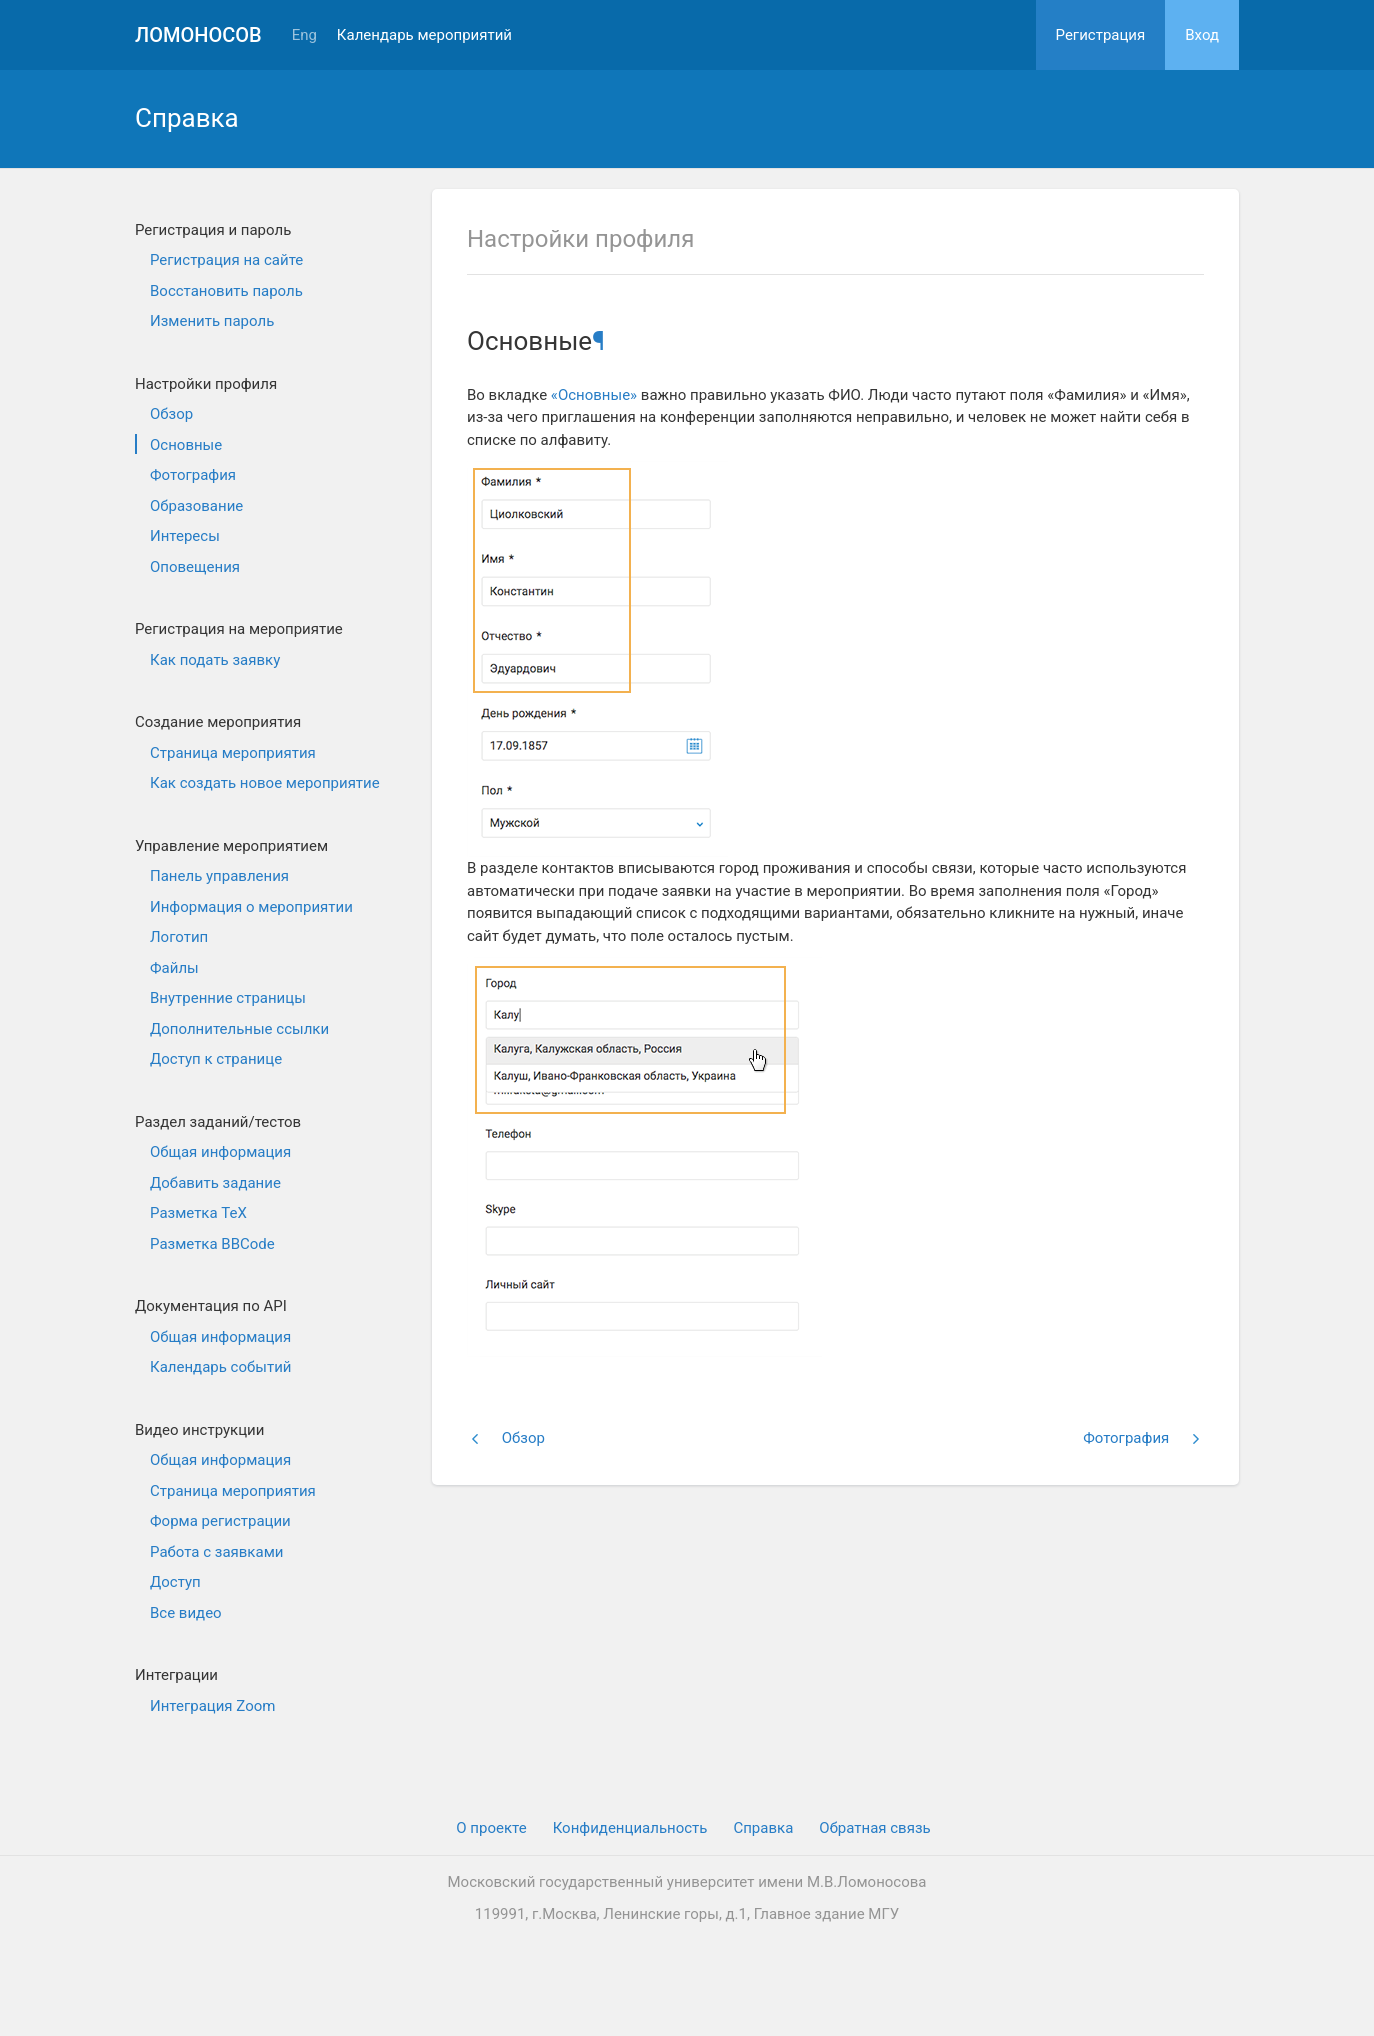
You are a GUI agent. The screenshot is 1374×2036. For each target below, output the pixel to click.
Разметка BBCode (212, 1244)
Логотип (179, 937)
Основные (186, 445)
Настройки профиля (206, 384)
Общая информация (220, 1152)
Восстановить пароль (226, 291)
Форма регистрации (220, 1521)
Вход (1202, 35)
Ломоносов (198, 35)
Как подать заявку (215, 660)
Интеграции (176, 1675)
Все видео (186, 1613)
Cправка (763, 1828)
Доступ (175, 1582)
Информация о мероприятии (251, 907)
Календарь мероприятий (424, 35)
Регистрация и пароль (213, 230)
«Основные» (594, 395)
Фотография (193, 475)
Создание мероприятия (218, 722)
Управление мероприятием (231, 846)
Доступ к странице (216, 1059)
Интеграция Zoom (212, 1706)
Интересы (185, 536)
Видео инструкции (199, 1430)
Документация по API (211, 1306)
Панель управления (219, 876)
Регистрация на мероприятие (239, 629)
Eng (304, 35)
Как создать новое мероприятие (265, 783)
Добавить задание (215, 1183)
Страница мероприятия (233, 753)
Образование (196, 506)
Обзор (171, 414)
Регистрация (1101, 35)
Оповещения (195, 567)
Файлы (174, 968)
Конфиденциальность (630, 1828)
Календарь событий (220, 1367)
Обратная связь (874, 1828)
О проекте (491, 1828)
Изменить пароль (212, 321)
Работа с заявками (216, 1552)
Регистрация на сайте (226, 260)
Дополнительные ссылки (239, 1029)
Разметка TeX (198, 1213)
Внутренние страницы (228, 998)
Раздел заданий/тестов (218, 1122)
